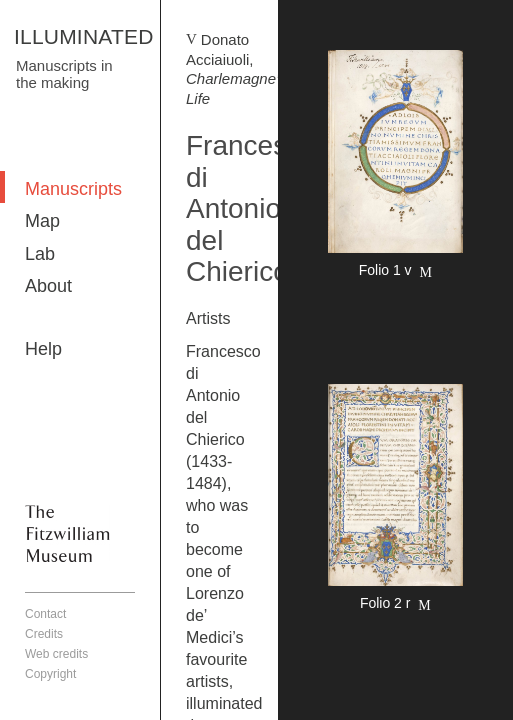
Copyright (50, 674)
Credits (44, 634)
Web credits (56, 654)
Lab (40, 254)
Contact (45, 614)
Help (43, 349)
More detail (395, 167)
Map (42, 221)
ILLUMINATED (84, 36)
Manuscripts (73, 189)
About (48, 286)
